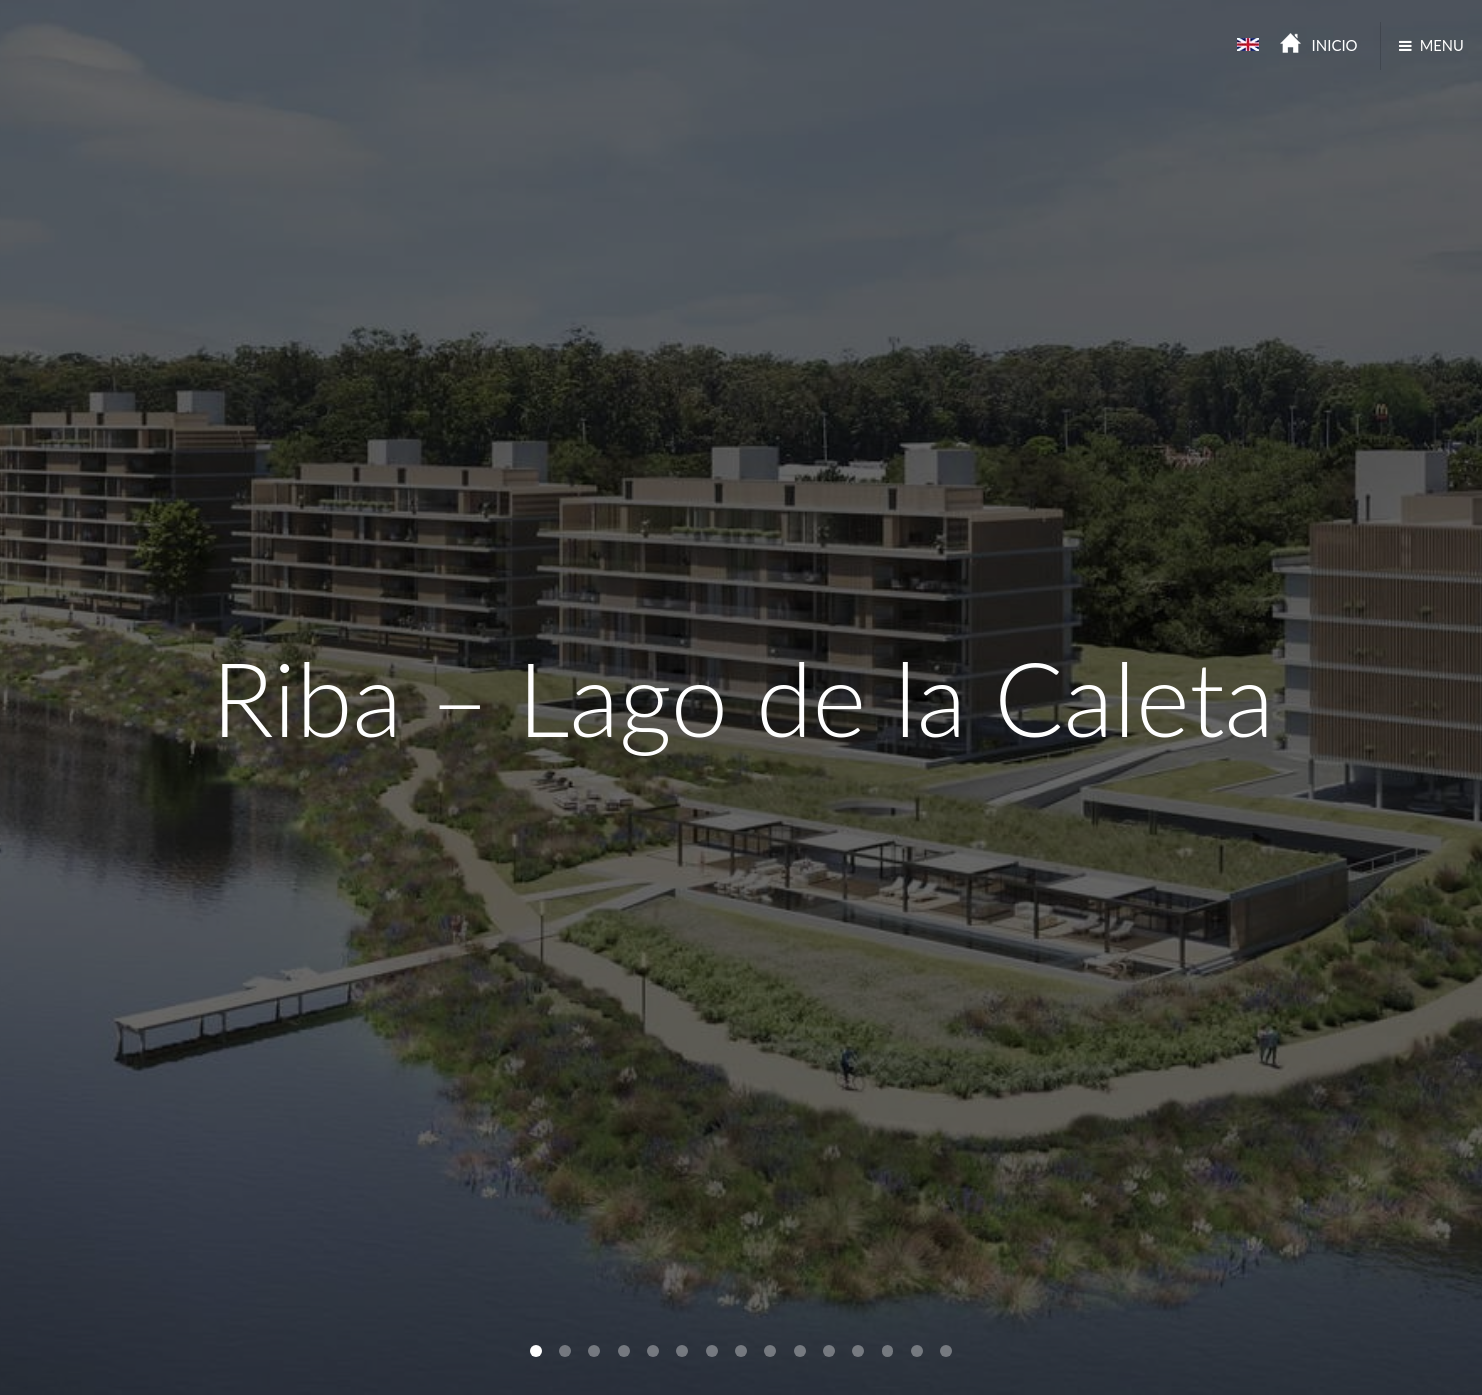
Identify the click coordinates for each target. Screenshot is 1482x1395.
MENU (1442, 45)
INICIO (1335, 45)
